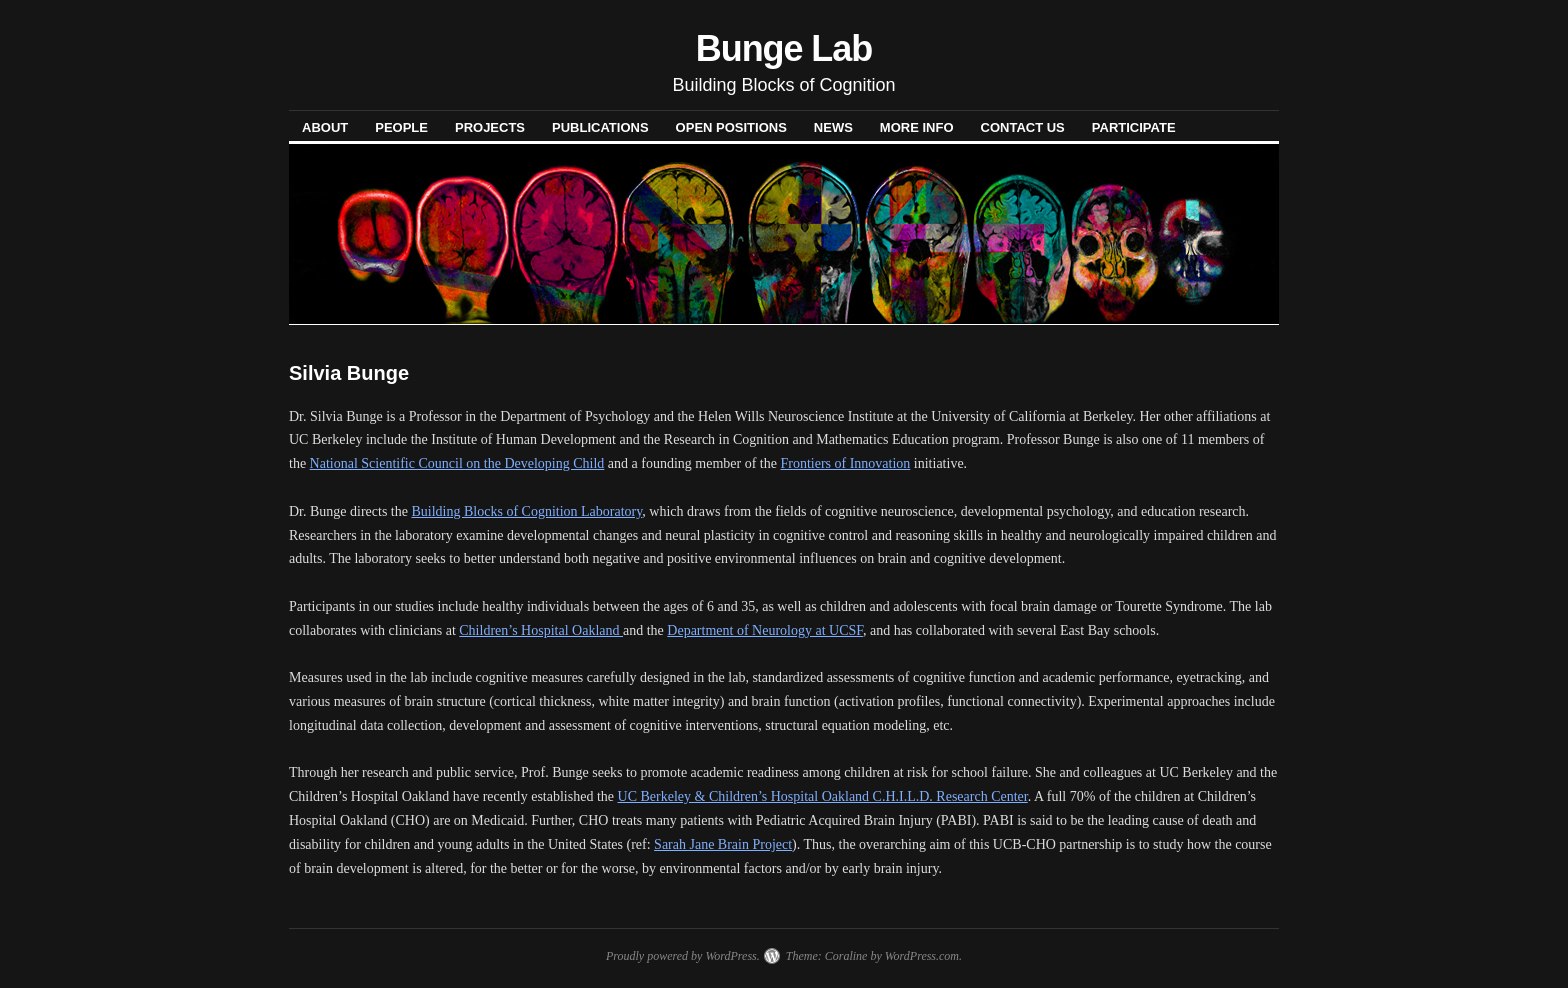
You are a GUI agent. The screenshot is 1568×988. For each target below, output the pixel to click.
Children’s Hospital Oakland (541, 630)
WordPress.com (922, 956)
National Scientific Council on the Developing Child (457, 463)
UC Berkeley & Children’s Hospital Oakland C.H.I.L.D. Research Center (823, 796)
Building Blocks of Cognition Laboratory (526, 511)
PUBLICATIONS (600, 127)
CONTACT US (1023, 127)
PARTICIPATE (1134, 127)
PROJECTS (490, 127)
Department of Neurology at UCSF (765, 630)
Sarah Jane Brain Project (723, 844)
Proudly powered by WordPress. (683, 956)
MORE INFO (917, 127)
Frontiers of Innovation (845, 463)
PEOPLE (401, 127)
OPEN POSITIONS (731, 127)
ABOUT (325, 127)
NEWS (833, 127)
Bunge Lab (784, 48)
